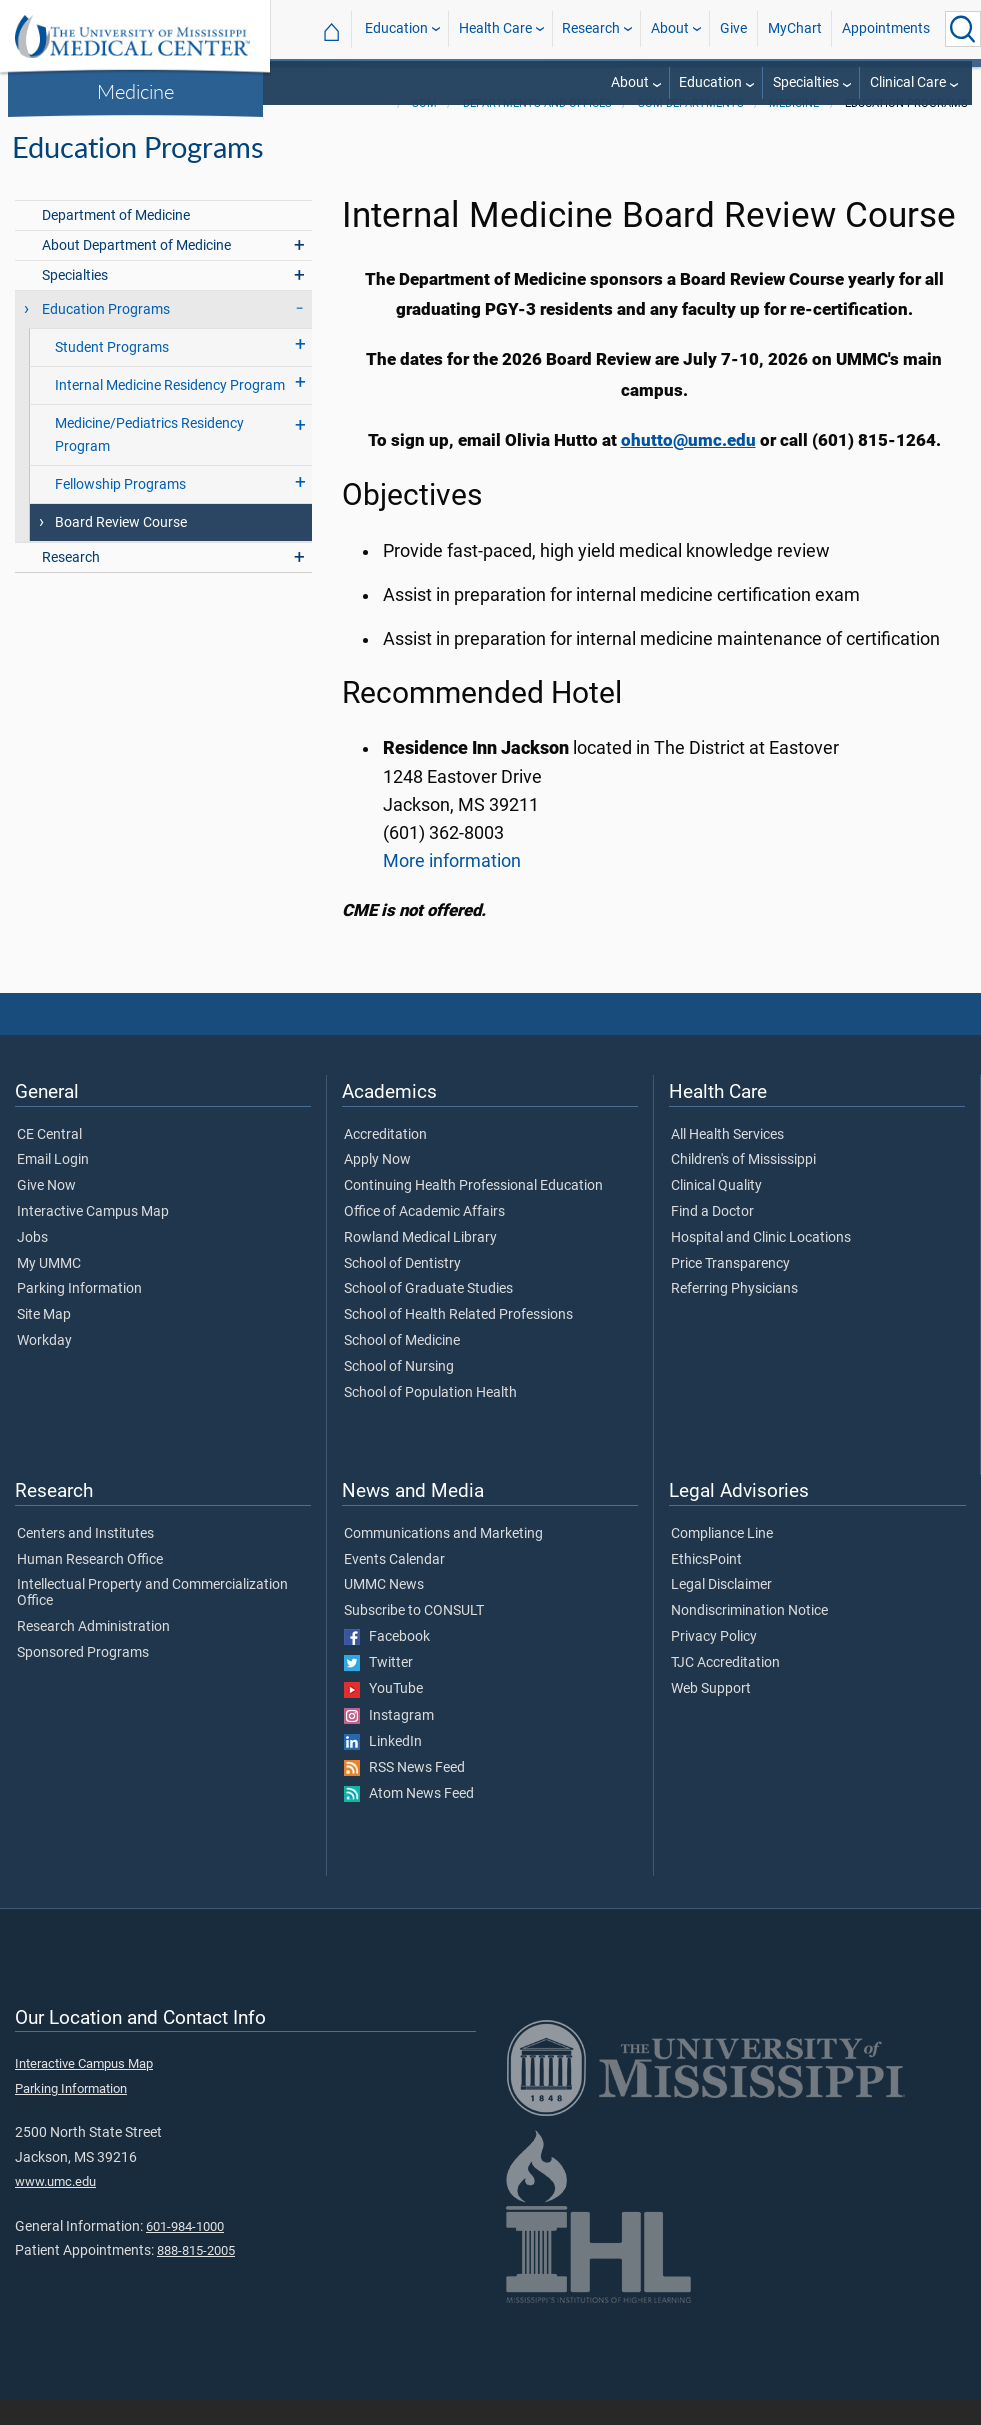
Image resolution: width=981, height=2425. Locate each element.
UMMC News (384, 1611)
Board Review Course (121, 548)
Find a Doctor (712, 1238)
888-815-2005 (196, 2276)
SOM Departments (691, 129)
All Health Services (727, 1161)
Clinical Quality (716, 1212)
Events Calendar (394, 1586)
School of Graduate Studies (428, 1315)
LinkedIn (383, 1768)
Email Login (53, 1186)
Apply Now (377, 1186)
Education (396, 28)
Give (733, 28)
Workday (44, 1367)
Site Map (44, 1341)
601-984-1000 (185, 2252)
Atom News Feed (409, 1820)
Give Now (46, 1212)
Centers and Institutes (85, 1560)
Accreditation (385, 1161)
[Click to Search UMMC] (963, 29)
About (670, 28)
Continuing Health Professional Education (473, 1212)
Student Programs (112, 373)
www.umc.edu (55, 2207)
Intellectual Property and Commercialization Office (152, 1619)
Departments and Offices (537, 129)
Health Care (495, 28)
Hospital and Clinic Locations (761, 1264)
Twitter (378, 1689)
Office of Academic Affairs (424, 1238)
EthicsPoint (706, 1586)
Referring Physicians (734, 1315)
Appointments (886, 28)
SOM (424, 129)
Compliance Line (722, 1560)
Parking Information (79, 1315)
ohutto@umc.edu (688, 466)
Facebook (387, 1663)
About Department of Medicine (136, 271)
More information (452, 887)
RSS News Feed (404, 1794)
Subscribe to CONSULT (414, 1637)
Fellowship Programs (120, 510)
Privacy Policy (714, 1663)
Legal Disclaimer (721, 1611)
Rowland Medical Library (420, 1264)
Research (591, 28)
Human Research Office (90, 1586)
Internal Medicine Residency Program (170, 411)
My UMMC (49, 1290)
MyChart (795, 28)
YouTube (383, 1715)
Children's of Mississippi (743, 1186)
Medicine (135, 91)
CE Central (49, 1161)
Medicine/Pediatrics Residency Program (149, 461)
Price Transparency (730, 1290)
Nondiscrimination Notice (749, 1637)
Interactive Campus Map (93, 1238)
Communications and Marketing (443, 1560)
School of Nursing (399, 1393)
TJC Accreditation (725, 1689)
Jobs (32, 1264)
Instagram (389, 1742)
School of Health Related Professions (458, 1341)
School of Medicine (402, 1367)
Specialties (806, 82)
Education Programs (106, 335)
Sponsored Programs (83, 1679)
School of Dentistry (402, 1290)
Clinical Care (908, 82)
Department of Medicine (116, 241)
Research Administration (93, 1653)
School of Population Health (430, 1419)
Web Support (711, 1715)
